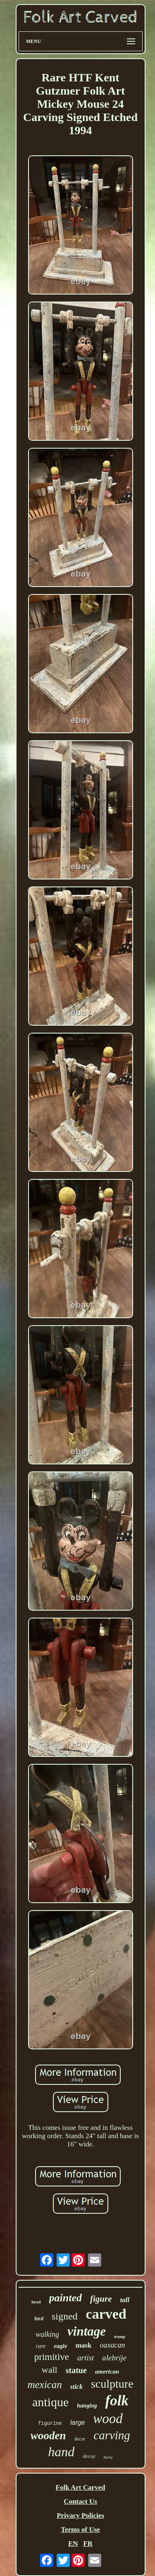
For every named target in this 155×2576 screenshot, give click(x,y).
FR (88, 2543)
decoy (89, 2456)
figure (101, 2299)
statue (76, 2370)
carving (111, 2435)
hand (61, 2451)
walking (47, 2334)
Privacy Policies (80, 2515)
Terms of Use (80, 2529)
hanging (87, 2406)
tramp (119, 2336)
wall (49, 2370)
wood (108, 2418)
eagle (60, 2346)
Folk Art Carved (80, 2487)
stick (76, 2386)
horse (108, 2457)
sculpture (112, 2383)
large (77, 2422)
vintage (86, 2331)
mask (84, 2345)
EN (73, 2543)
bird (38, 2318)
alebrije (114, 2357)
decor (80, 2439)
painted (65, 2298)
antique (50, 2402)
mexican (44, 2384)
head (36, 2301)
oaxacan (112, 2345)
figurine (50, 2423)
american (107, 2371)
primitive (51, 2357)
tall (124, 2300)
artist (85, 2357)
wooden (48, 2435)
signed (65, 2316)
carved (106, 2314)
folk (117, 2401)
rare (41, 2346)
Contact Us (80, 2501)
